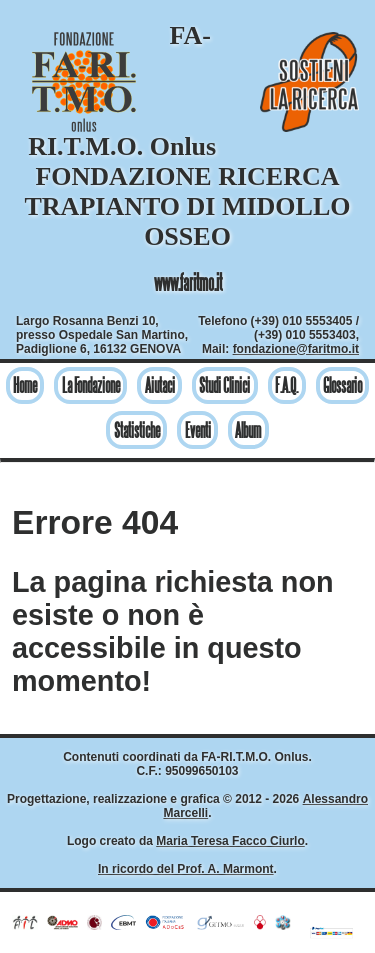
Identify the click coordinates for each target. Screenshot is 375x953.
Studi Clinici (224, 385)
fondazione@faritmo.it (296, 349)
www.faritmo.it (188, 282)
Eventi (198, 430)
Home (25, 385)
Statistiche (137, 430)
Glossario (342, 385)
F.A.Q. (286, 385)
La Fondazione (91, 385)
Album (248, 430)
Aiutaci (160, 385)
